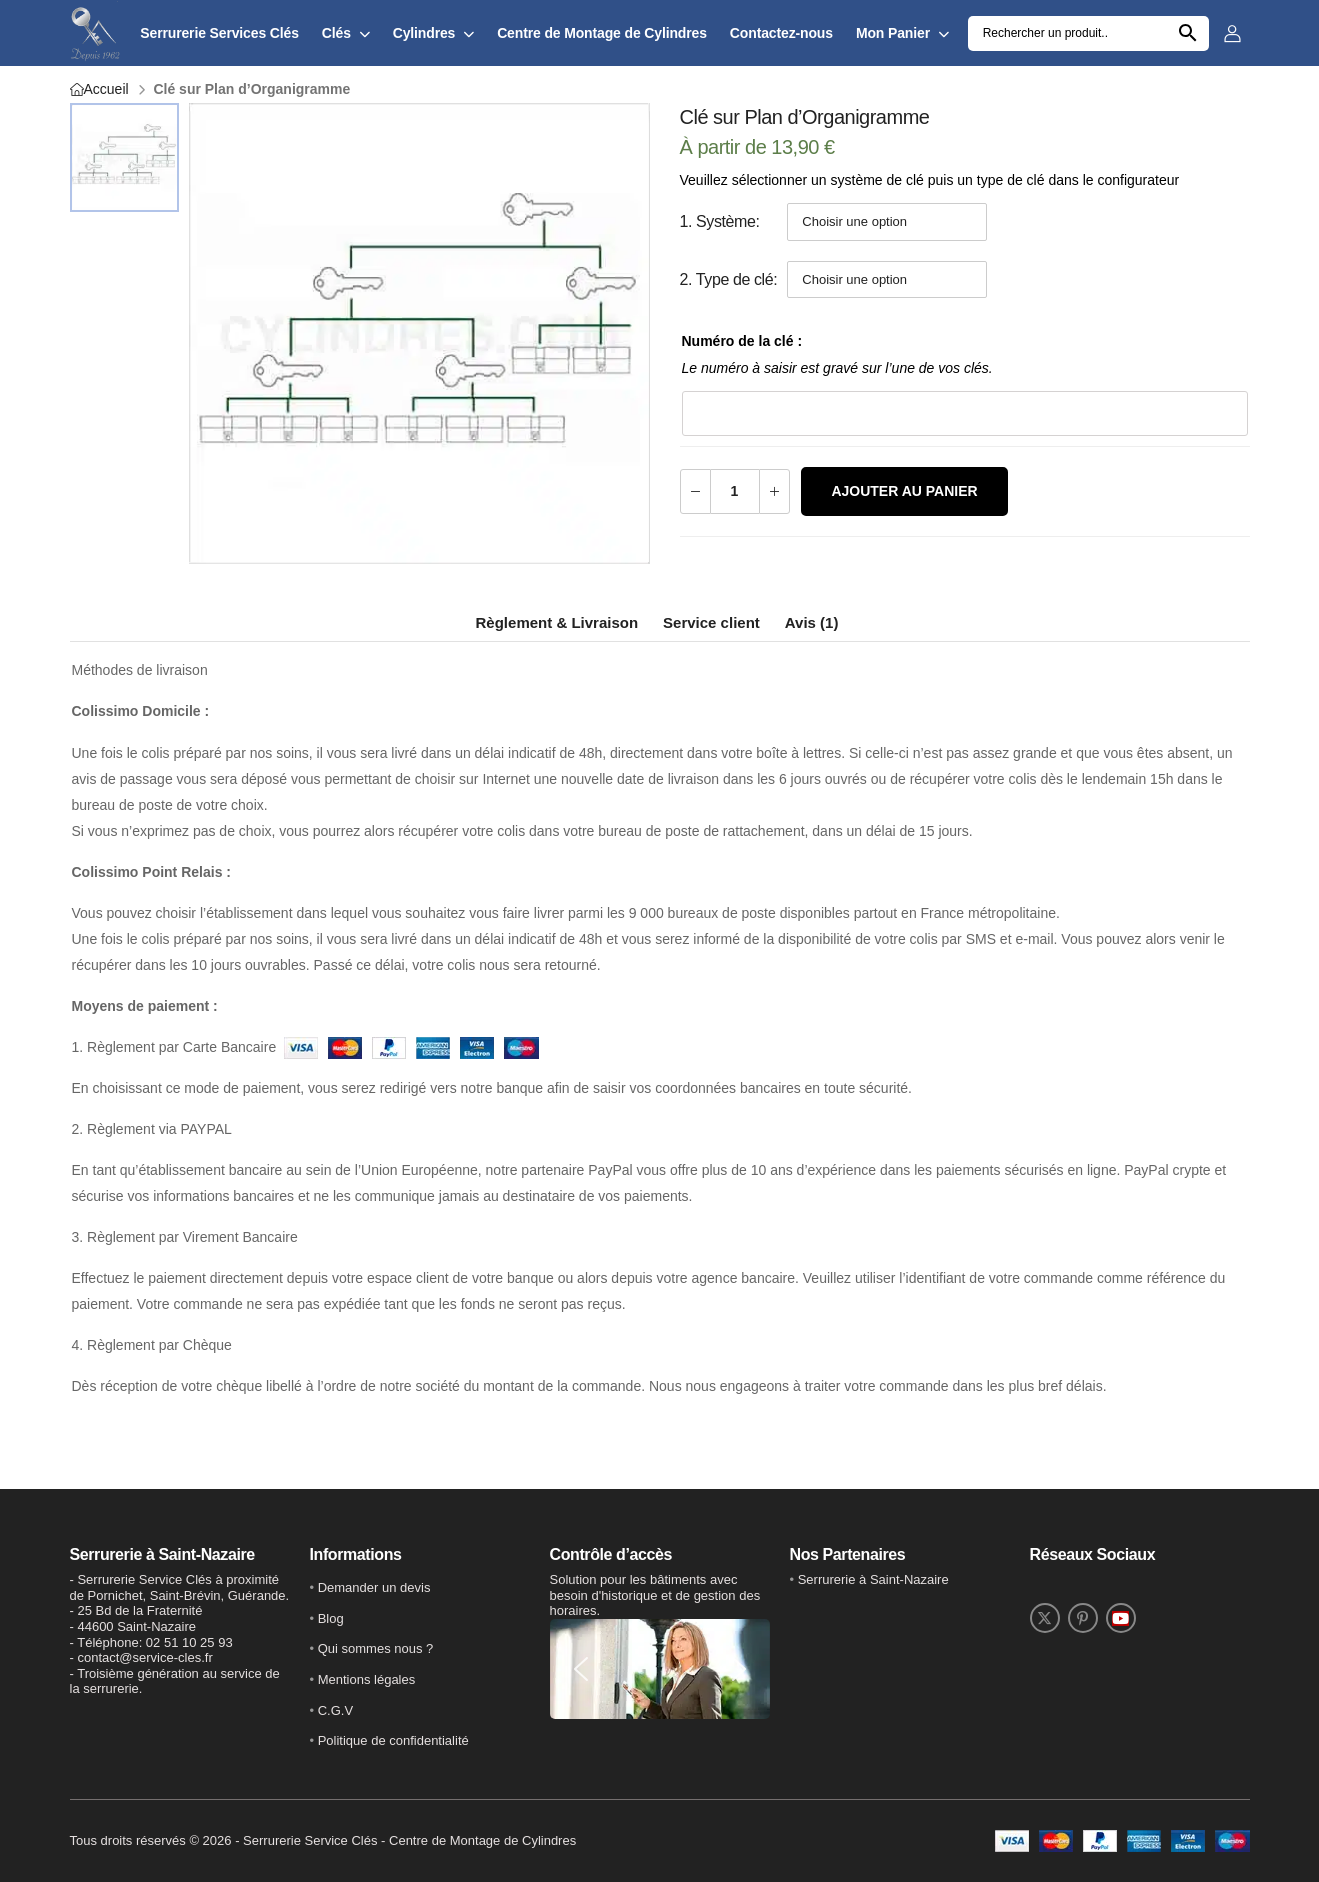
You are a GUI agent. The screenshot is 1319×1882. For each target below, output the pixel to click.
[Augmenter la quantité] (774, 491)
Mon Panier (893, 33)
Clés (336, 33)
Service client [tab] (711, 622)
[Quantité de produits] (735, 491)
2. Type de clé (727, 279)
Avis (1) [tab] (812, 622)
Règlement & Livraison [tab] (557, 622)
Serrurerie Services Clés (219, 33)
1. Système (718, 221)
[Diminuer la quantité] (695, 491)
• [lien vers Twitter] (869, 1579)
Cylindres (424, 33)
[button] (581, 1669)
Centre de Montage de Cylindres (602, 33)
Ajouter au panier (904, 491)
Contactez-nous (781, 33)
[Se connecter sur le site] (1237, 33)
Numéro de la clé (740, 341)
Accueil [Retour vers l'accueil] (106, 89)
